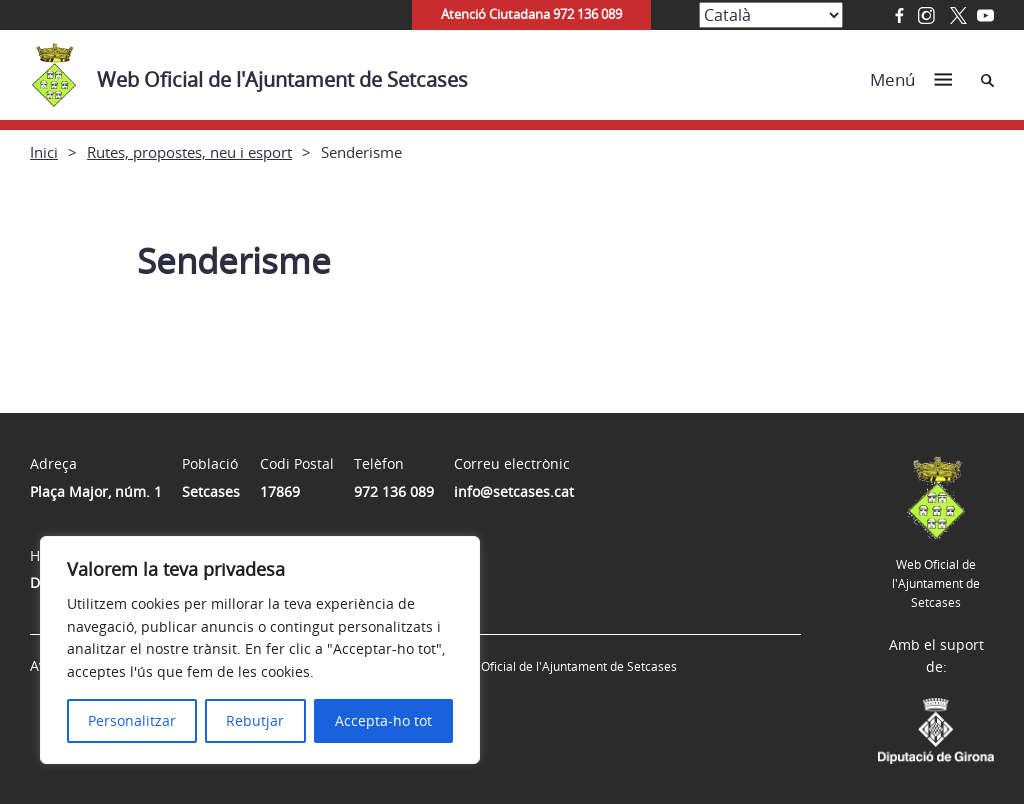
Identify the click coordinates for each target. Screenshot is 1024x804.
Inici (44, 152)
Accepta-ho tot (383, 720)
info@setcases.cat (514, 491)
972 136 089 (394, 491)
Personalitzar (132, 720)
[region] (260, 650)
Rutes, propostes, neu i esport (189, 152)
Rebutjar (255, 720)
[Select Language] (771, 15)
